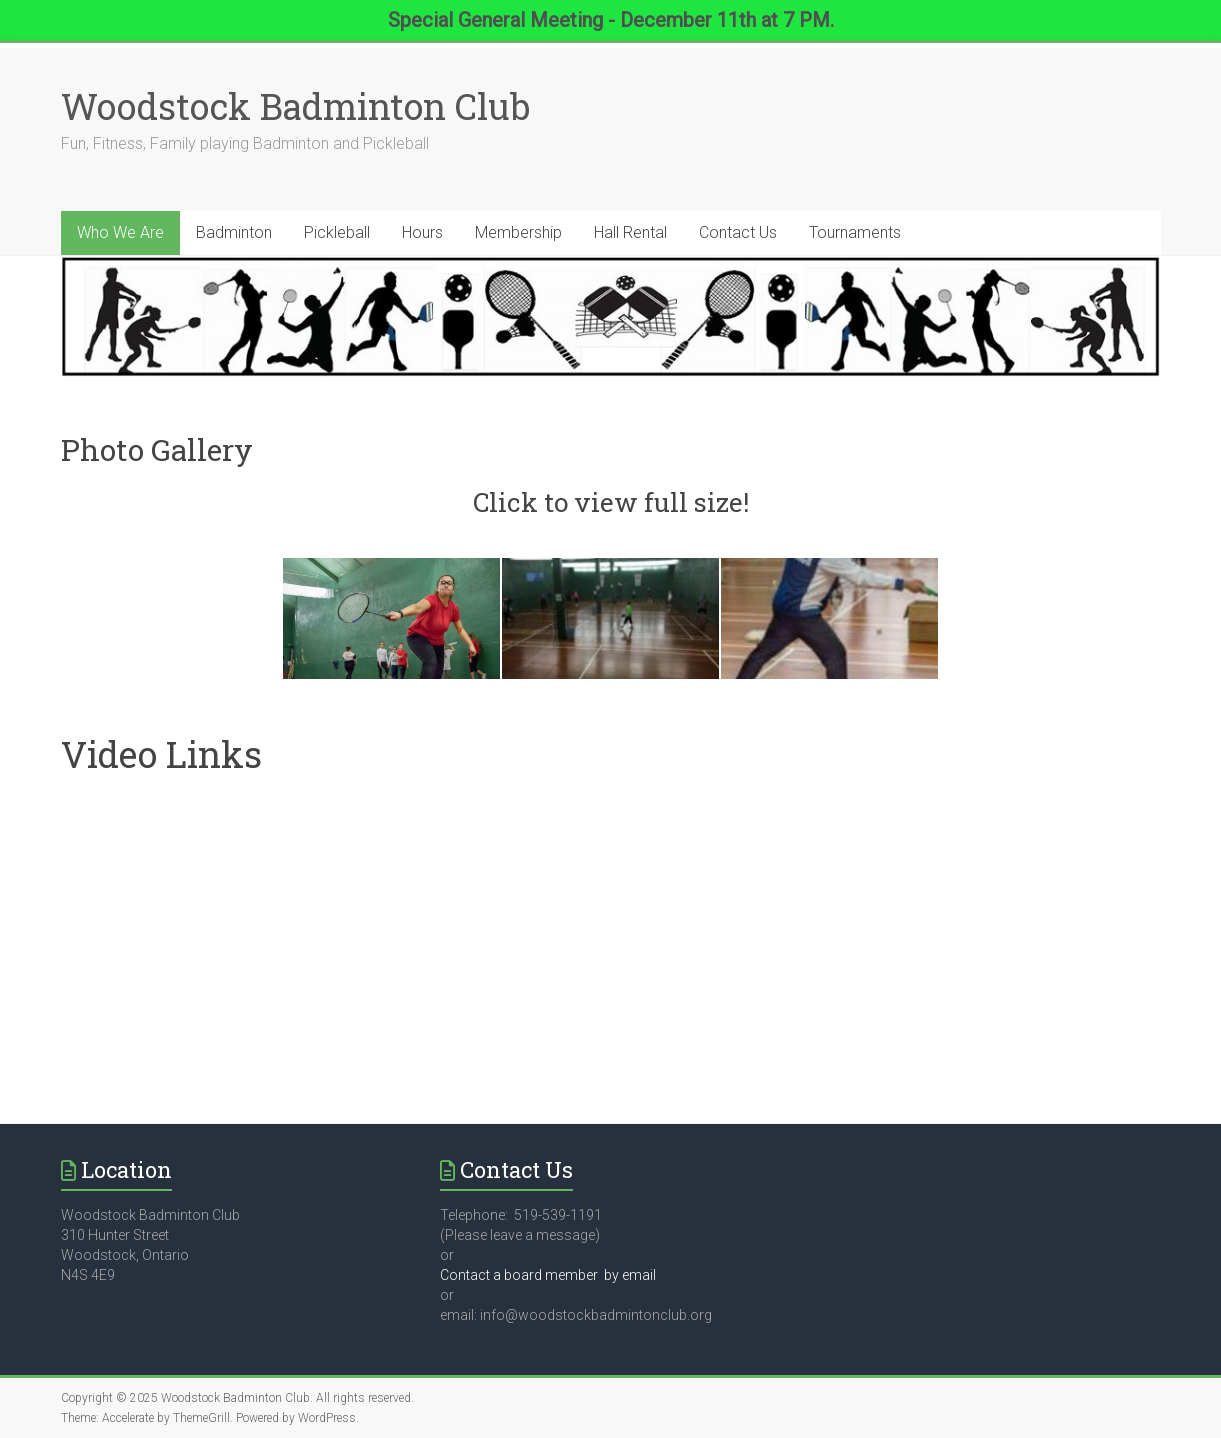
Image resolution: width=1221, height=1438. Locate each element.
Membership (518, 232)
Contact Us (738, 232)
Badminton (234, 232)
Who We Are (120, 232)
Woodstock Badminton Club (295, 106)
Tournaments (855, 232)
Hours (422, 232)
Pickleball (337, 232)
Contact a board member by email (548, 1275)
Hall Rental (630, 232)
